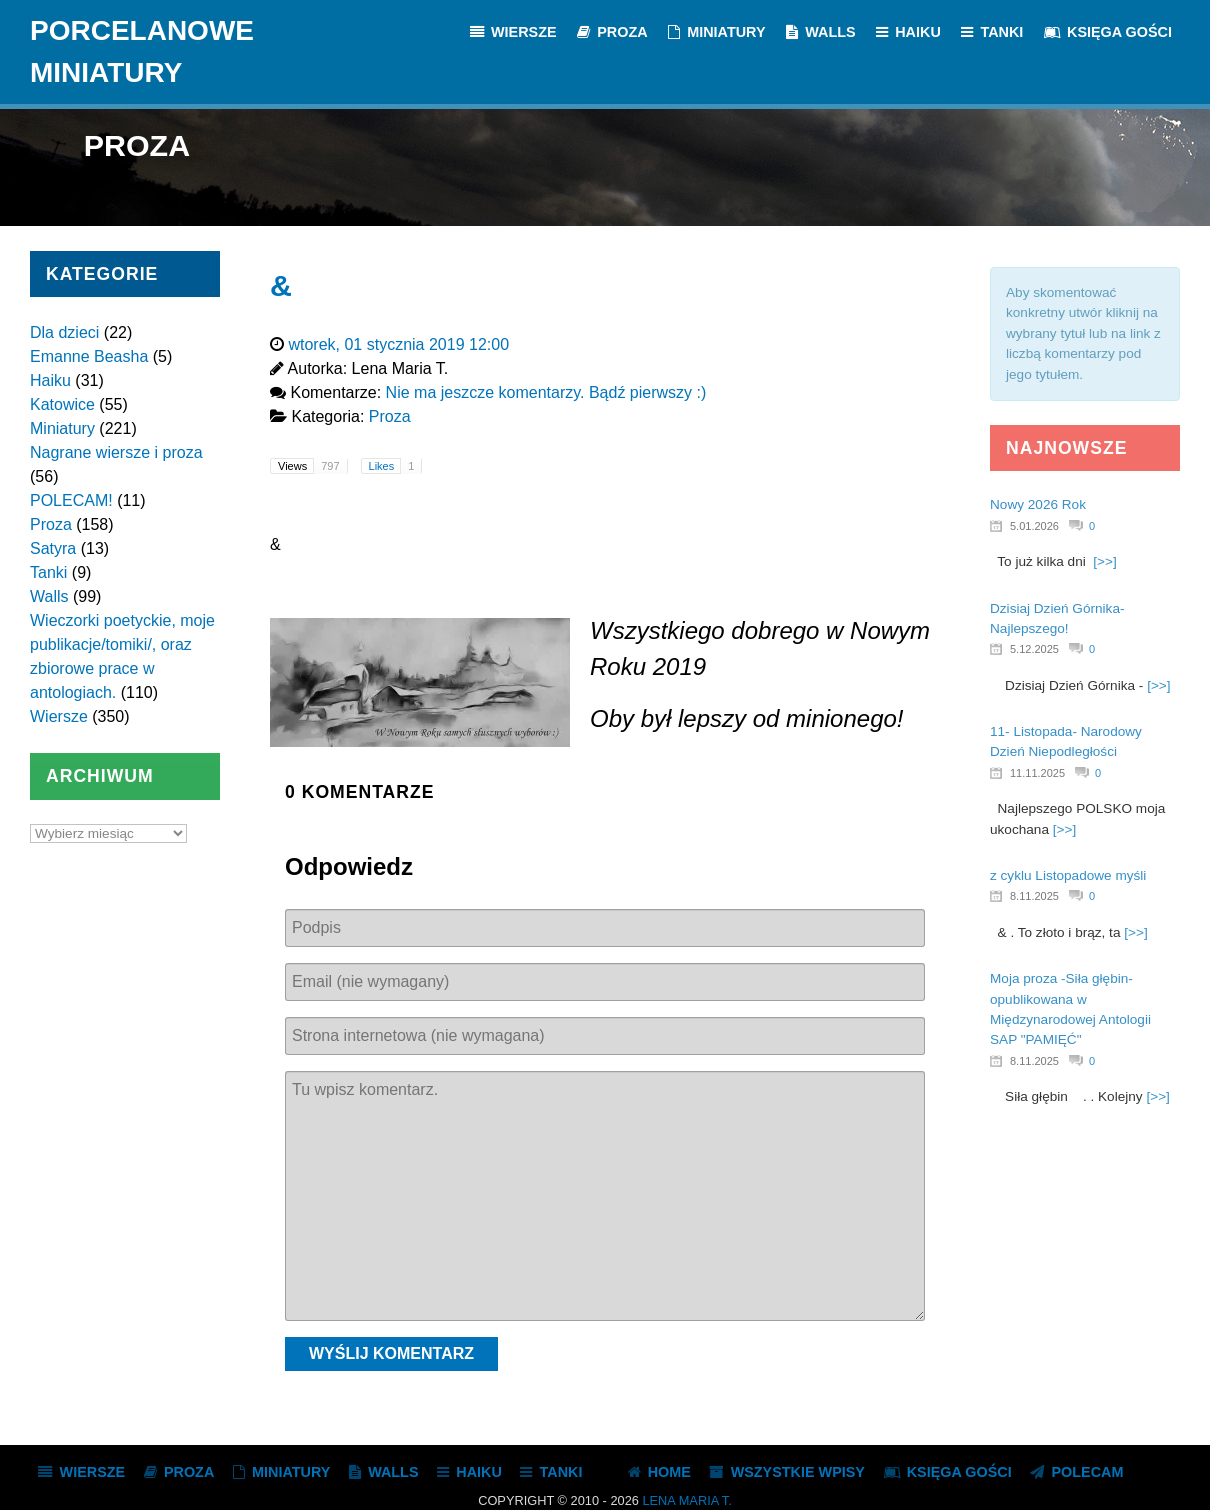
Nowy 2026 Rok (1038, 504)
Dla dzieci (64, 332)
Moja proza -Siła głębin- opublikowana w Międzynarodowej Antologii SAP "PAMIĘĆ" (1070, 1009)
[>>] (1104, 561)
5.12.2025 (1034, 649)
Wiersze (59, 716)
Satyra (53, 548)
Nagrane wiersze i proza (116, 452)
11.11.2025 (1037, 773)
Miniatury (62, 428)
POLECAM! (71, 500)
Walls (49, 596)
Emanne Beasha (89, 356)
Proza (51, 524)
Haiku (50, 380)
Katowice (62, 404)
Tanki (48, 572)
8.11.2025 (1034, 896)
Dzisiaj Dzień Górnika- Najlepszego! (1057, 618)
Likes (395, 466)
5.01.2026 (1034, 526)
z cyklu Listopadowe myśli (1068, 875)
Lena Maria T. (686, 1500)
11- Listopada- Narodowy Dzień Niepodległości (1066, 741)
